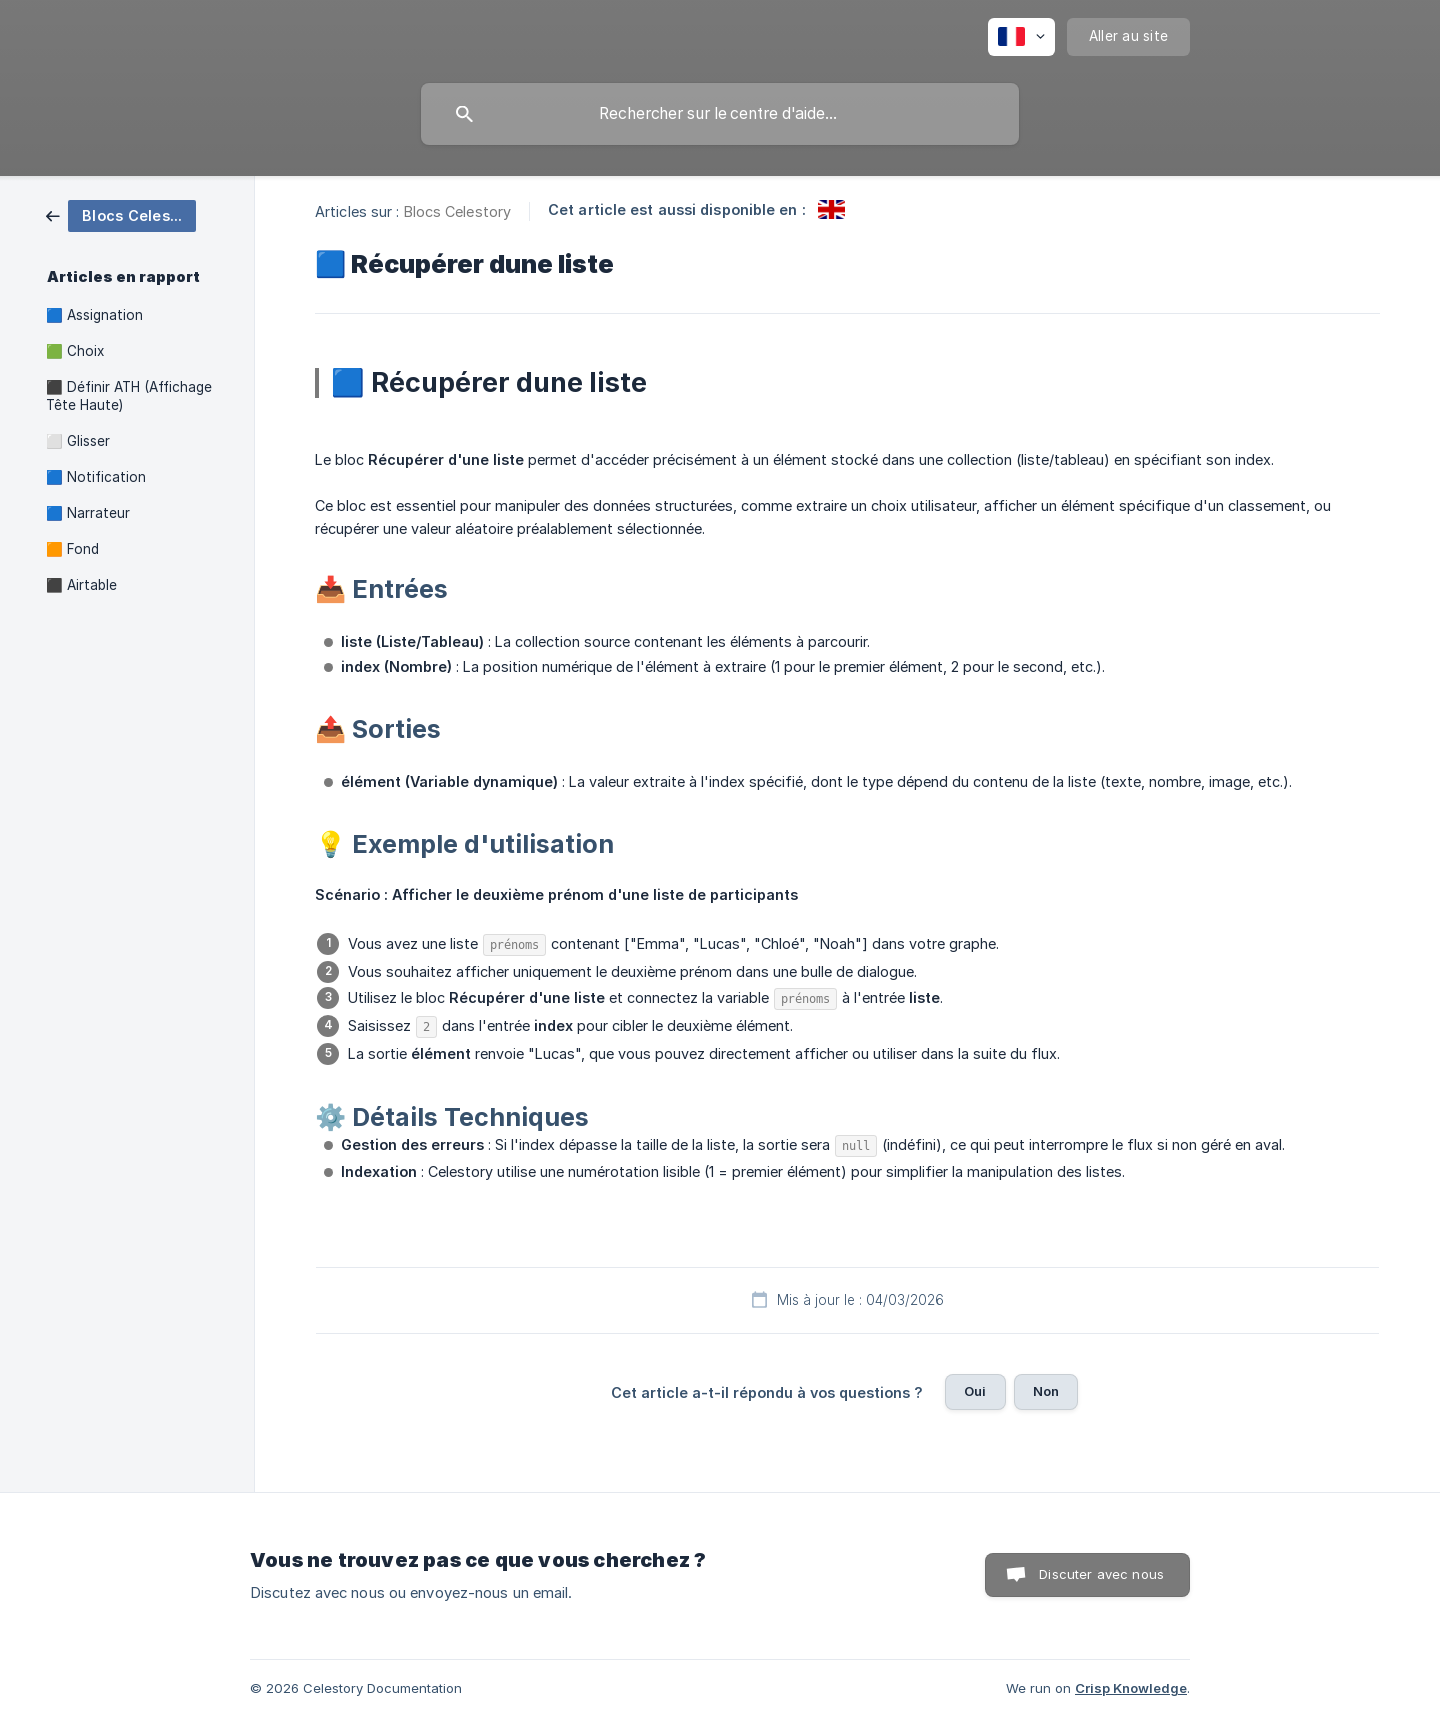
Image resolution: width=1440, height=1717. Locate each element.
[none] (1021, 37)
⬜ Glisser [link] (78, 441)
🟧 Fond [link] (72, 549)
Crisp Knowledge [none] (1131, 1688)
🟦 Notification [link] (96, 477)
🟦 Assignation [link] (94, 315)
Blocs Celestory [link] (458, 211)
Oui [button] (975, 1391)
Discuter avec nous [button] (1101, 1574)
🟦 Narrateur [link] (88, 513)
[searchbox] (720, 114)
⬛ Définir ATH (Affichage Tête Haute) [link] (129, 396)
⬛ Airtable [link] (81, 585)
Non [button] (1046, 1391)
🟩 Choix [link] (75, 351)
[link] (121, 214)
